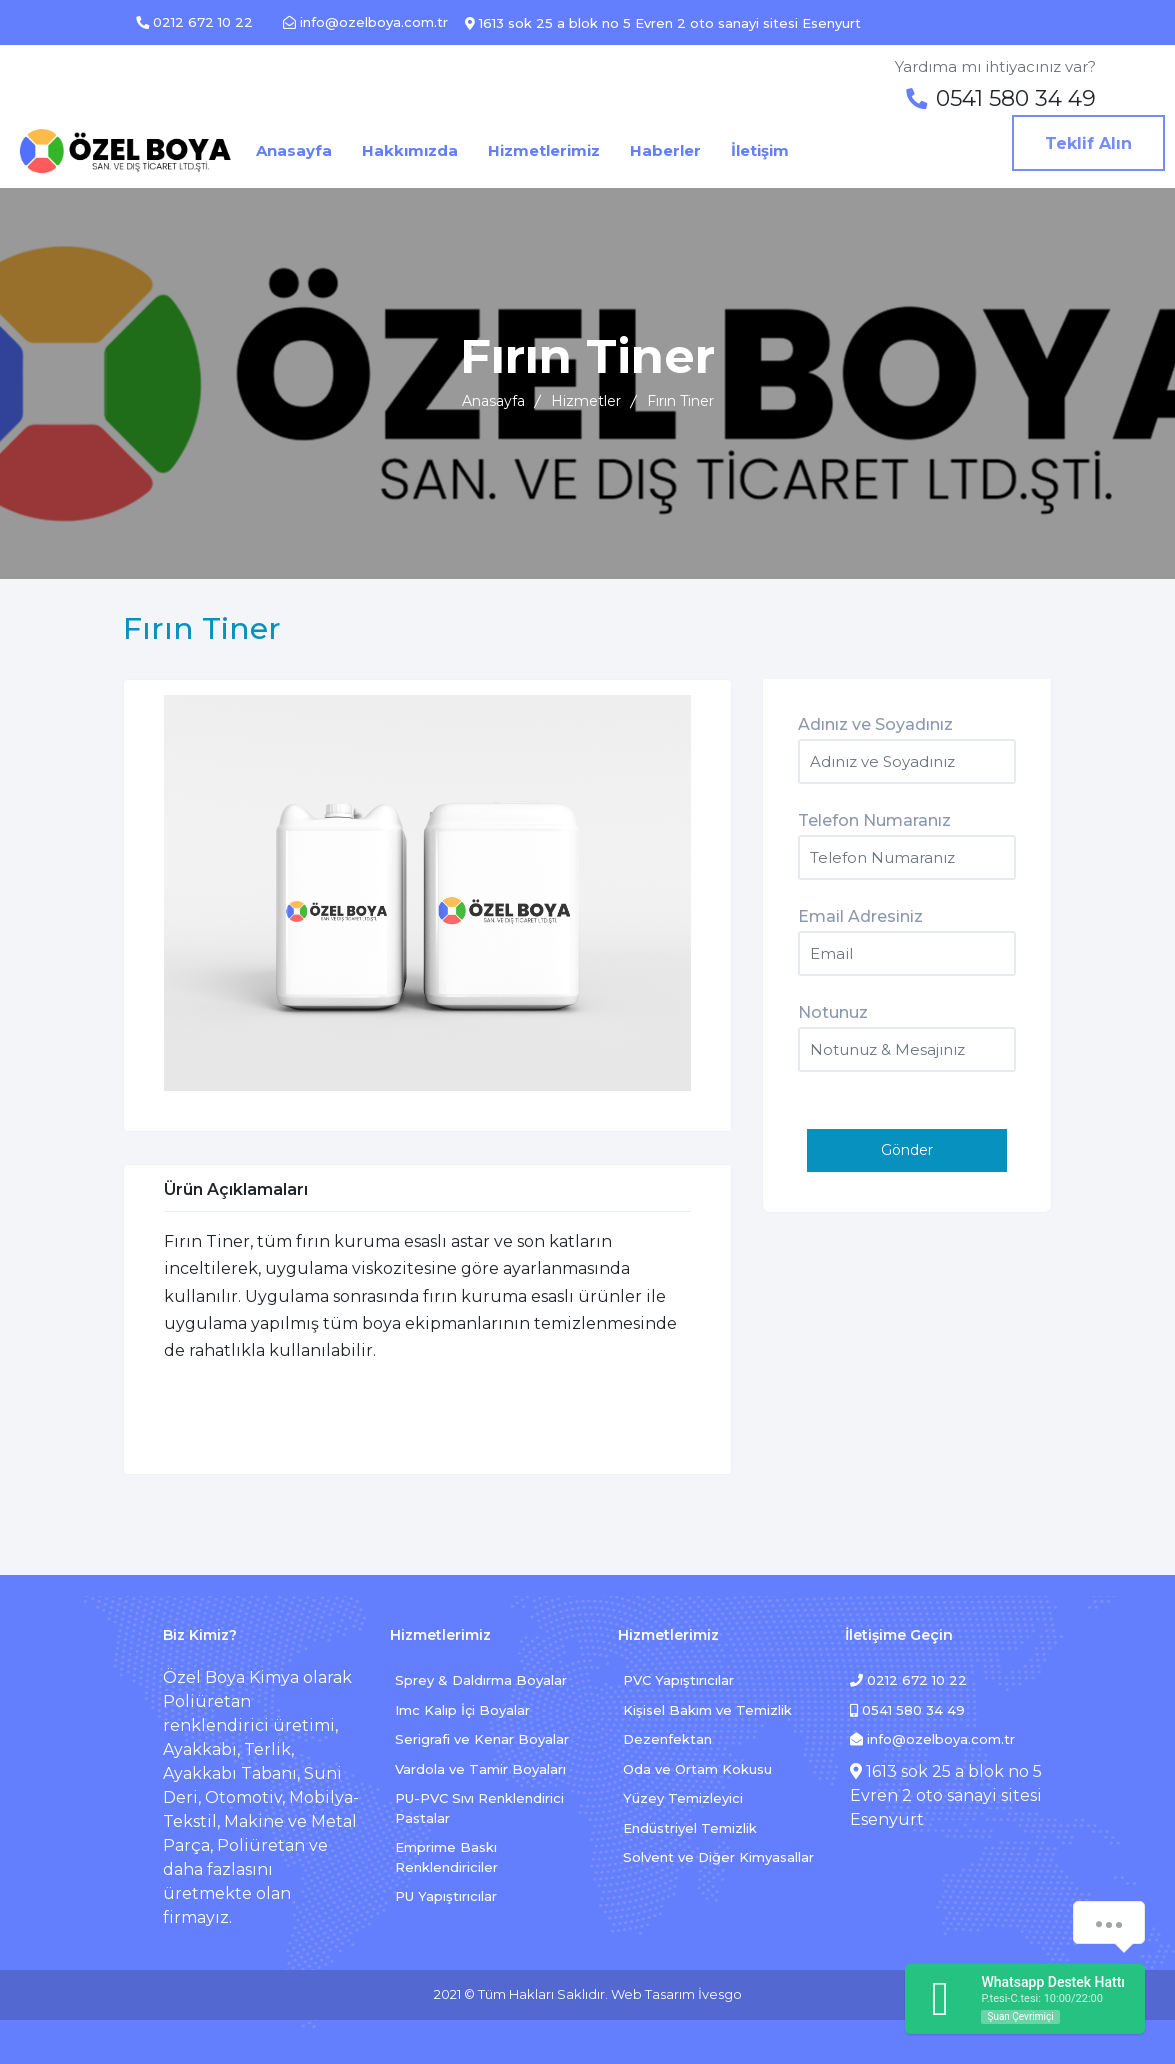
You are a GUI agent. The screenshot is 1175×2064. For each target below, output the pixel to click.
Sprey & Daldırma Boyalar (481, 1680)
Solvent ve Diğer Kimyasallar (718, 1857)
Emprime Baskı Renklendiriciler (446, 1857)
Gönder (907, 1150)
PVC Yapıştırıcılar (678, 1680)
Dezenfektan (667, 1739)
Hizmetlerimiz (440, 1635)
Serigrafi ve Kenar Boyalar (482, 1739)
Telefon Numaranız (874, 820)
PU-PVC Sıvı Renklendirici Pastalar (479, 1808)
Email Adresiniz (860, 916)
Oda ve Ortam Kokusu (697, 1769)
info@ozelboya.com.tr (932, 1739)
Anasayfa (493, 401)
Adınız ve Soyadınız (875, 724)
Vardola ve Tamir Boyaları (480, 1769)
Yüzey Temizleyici (683, 1798)
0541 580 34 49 (907, 1710)
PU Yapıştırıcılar (446, 1896)
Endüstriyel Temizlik (690, 1828)
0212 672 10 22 (908, 1680)
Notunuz (833, 1012)
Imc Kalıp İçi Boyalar (462, 1710)
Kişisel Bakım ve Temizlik (707, 1710)
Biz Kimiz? (200, 1635)
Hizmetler (586, 401)
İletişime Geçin (899, 1635)
